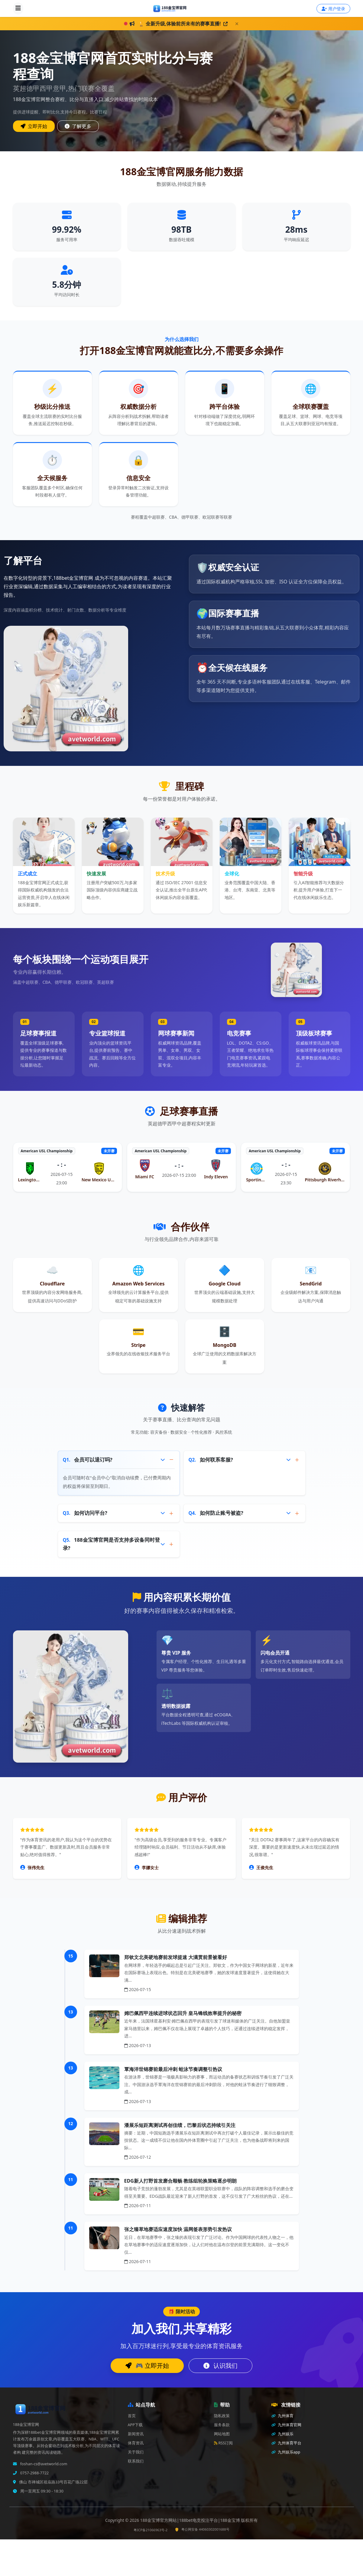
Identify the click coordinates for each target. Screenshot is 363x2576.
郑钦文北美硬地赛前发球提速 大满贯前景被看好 (175, 1957)
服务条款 (222, 2424)
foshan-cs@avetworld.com (43, 2463)
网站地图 (222, 2434)
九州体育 (282, 2415)
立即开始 (34, 126)
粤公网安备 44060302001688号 (202, 2529)
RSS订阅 (223, 2443)
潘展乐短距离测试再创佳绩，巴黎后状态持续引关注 (179, 2125)
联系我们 (136, 2461)
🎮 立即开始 (147, 2365)
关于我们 (136, 2452)
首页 (132, 2415)
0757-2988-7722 (34, 2473)
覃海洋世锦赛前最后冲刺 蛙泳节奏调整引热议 (173, 2069)
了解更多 (78, 126)
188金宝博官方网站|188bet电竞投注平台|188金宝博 (190, 2520)
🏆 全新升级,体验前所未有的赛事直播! (182, 23)
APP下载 (135, 2424)
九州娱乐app (285, 2452)
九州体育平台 (286, 2443)
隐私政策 (222, 2415)
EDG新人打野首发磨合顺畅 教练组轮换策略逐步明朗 (180, 2180)
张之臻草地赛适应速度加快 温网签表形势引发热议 (178, 2229)
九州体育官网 (286, 2424)
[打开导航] (18, 8)
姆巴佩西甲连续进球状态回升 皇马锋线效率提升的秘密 (182, 2013)
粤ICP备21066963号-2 (150, 2530)
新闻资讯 (136, 2434)
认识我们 (220, 2365)
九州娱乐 (282, 2434)
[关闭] (237, 23)
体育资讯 (136, 2443)
